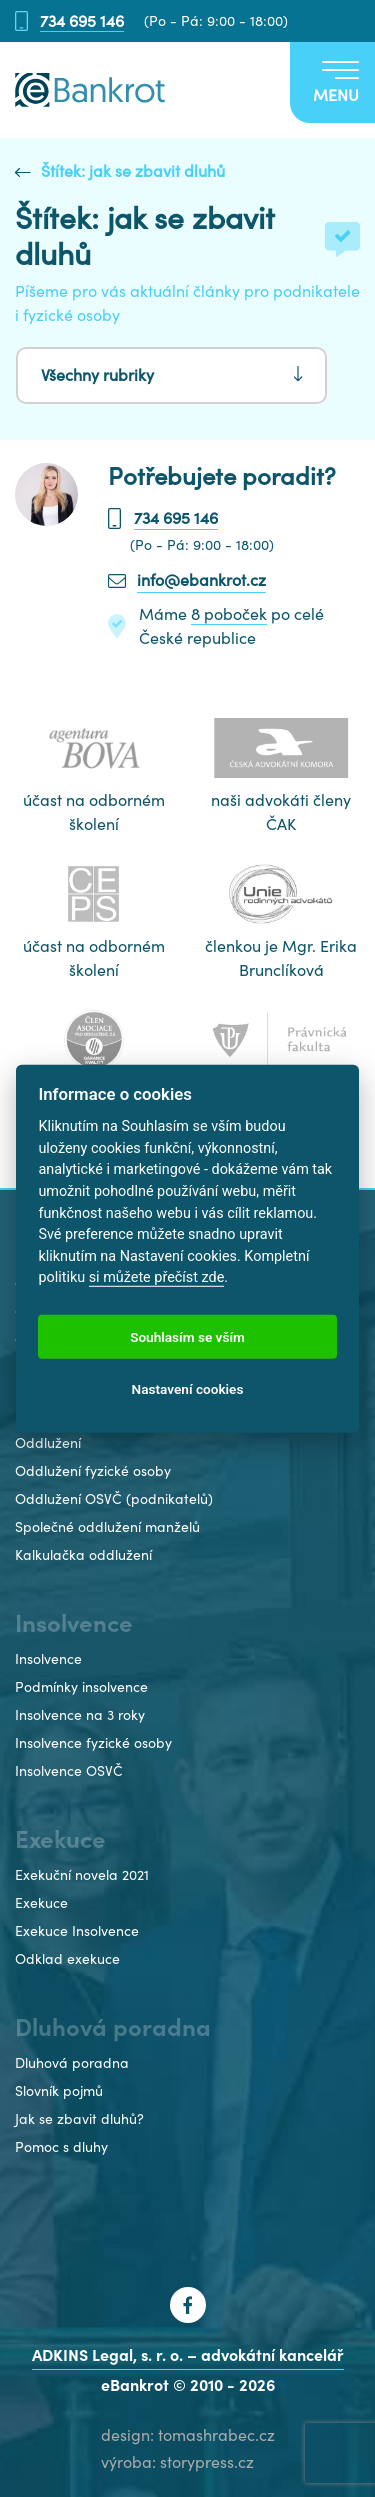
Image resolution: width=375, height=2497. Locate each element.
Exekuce (41, 1903)
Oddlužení (48, 1443)
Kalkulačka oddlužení (83, 1555)
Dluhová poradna (72, 2063)
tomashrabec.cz (216, 2435)
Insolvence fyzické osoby (93, 1743)
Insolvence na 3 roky (80, 1715)
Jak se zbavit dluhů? (79, 2119)
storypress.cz (207, 2462)
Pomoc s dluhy (61, 2147)
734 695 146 (82, 21)
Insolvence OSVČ (69, 1771)
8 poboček (229, 614)
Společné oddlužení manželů (107, 1527)
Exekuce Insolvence (77, 1931)
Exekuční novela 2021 (82, 1875)
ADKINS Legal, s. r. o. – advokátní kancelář (188, 2355)
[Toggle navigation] (332, 82)
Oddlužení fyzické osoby (93, 1471)
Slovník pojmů (59, 2091)
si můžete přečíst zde (157, 1277)
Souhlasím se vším (187, 1336)
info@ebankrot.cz (201, 580)
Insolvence (48, 1659)
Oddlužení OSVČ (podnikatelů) (114, 1499)
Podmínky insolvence (81, 1687)
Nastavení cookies (188, 1388)
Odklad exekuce (67, 1959)
